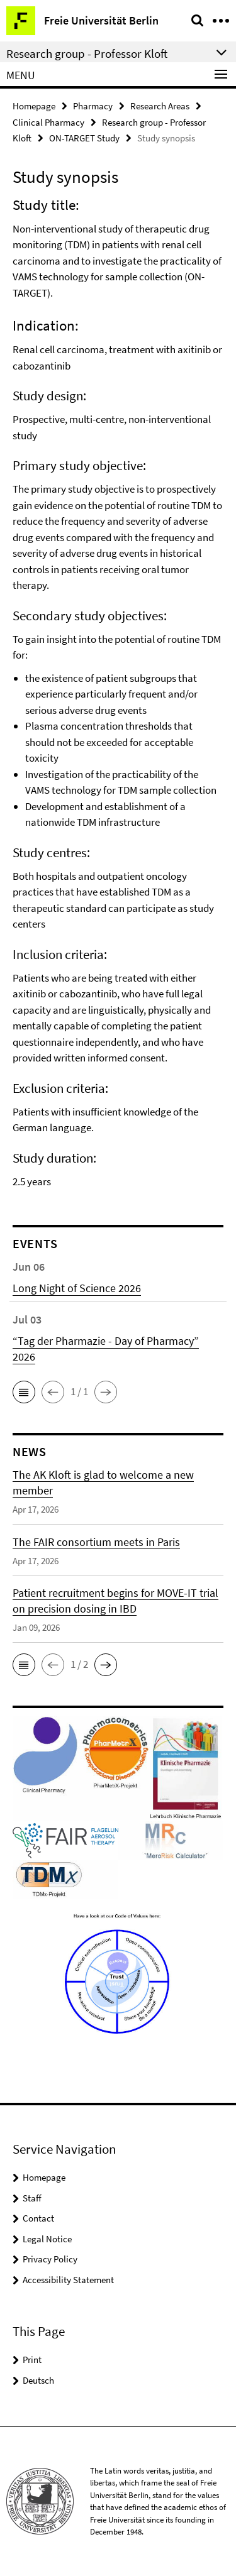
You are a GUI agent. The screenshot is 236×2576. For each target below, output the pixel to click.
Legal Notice (47, 2239)
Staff (32, 2198)
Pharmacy (93, 106)
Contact (38, 2218)
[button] (24, 1392)
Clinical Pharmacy (48, 122)
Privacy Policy (50, 2259)
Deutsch (38, 2380)
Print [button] (32, 2359)
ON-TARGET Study (84, 138)
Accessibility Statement (68, 2280)
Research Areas (159, 106)
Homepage (34, 106)
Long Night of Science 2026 (77, 1288)
